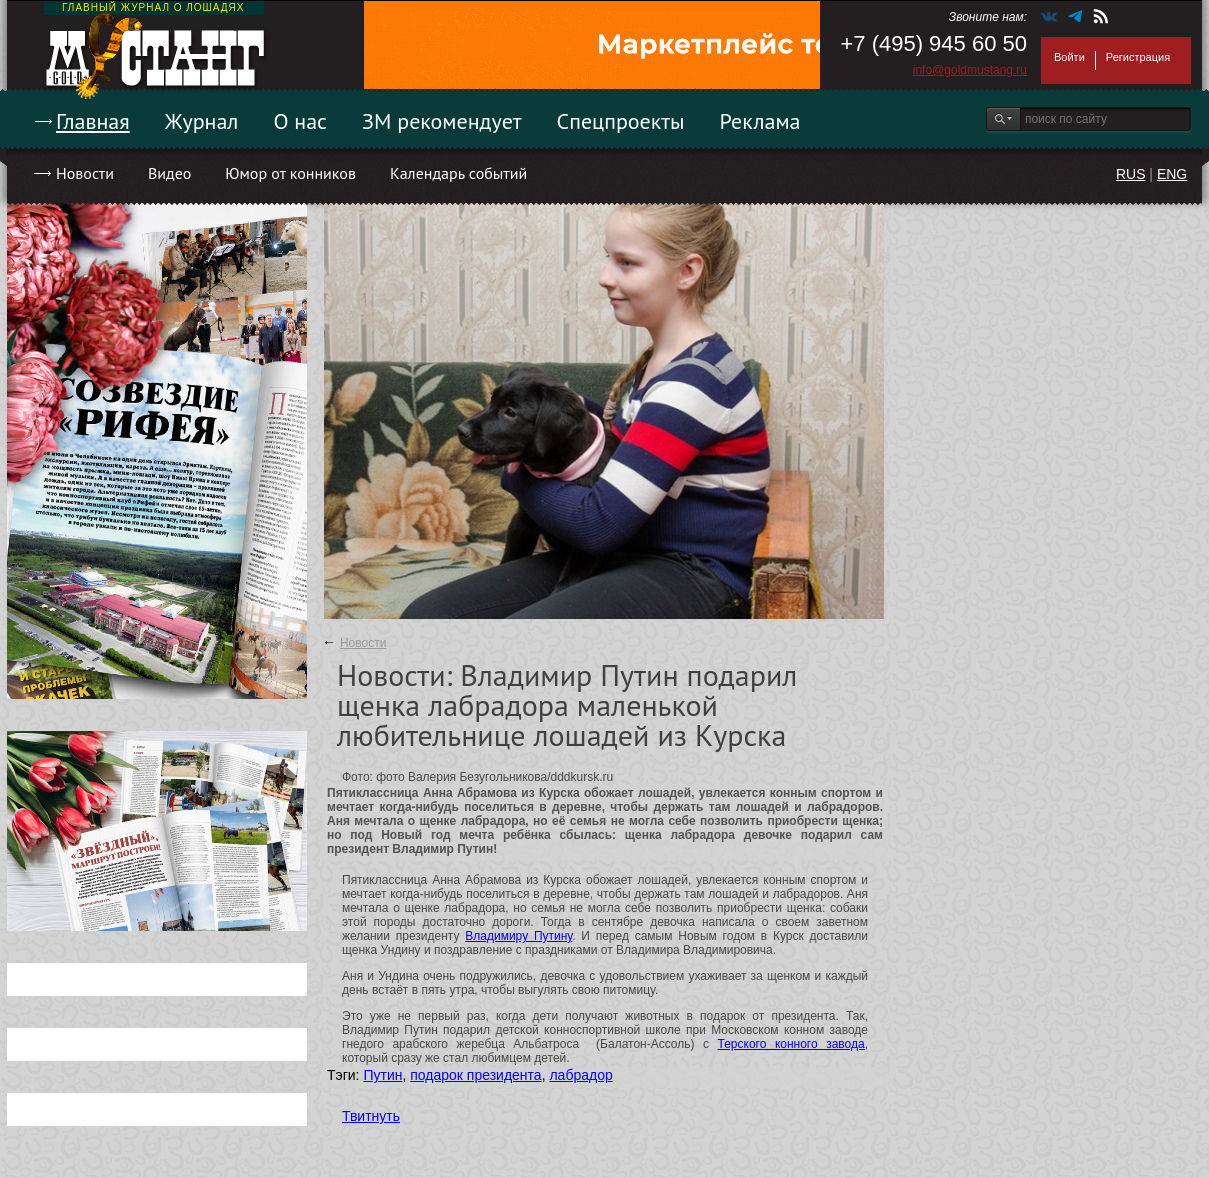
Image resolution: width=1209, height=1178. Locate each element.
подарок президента (475, 1075)
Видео (169, 173)
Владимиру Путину (518, 936)
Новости (85, 173)
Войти (1069, 57)
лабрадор (580, 1075)
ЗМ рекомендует (442, 121)
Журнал (202, 121)
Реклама (760, 121)
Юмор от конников (290, 173)
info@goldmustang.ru (970, 70)
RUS (1131, 174)
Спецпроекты (621, 121)
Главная (93, 121)
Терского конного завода (791, 1044)
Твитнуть (371, 1116)
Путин (382, 1075)
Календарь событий (458, 173)
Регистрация (1138, 57)
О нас (300, 121)
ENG (1172, 174)
